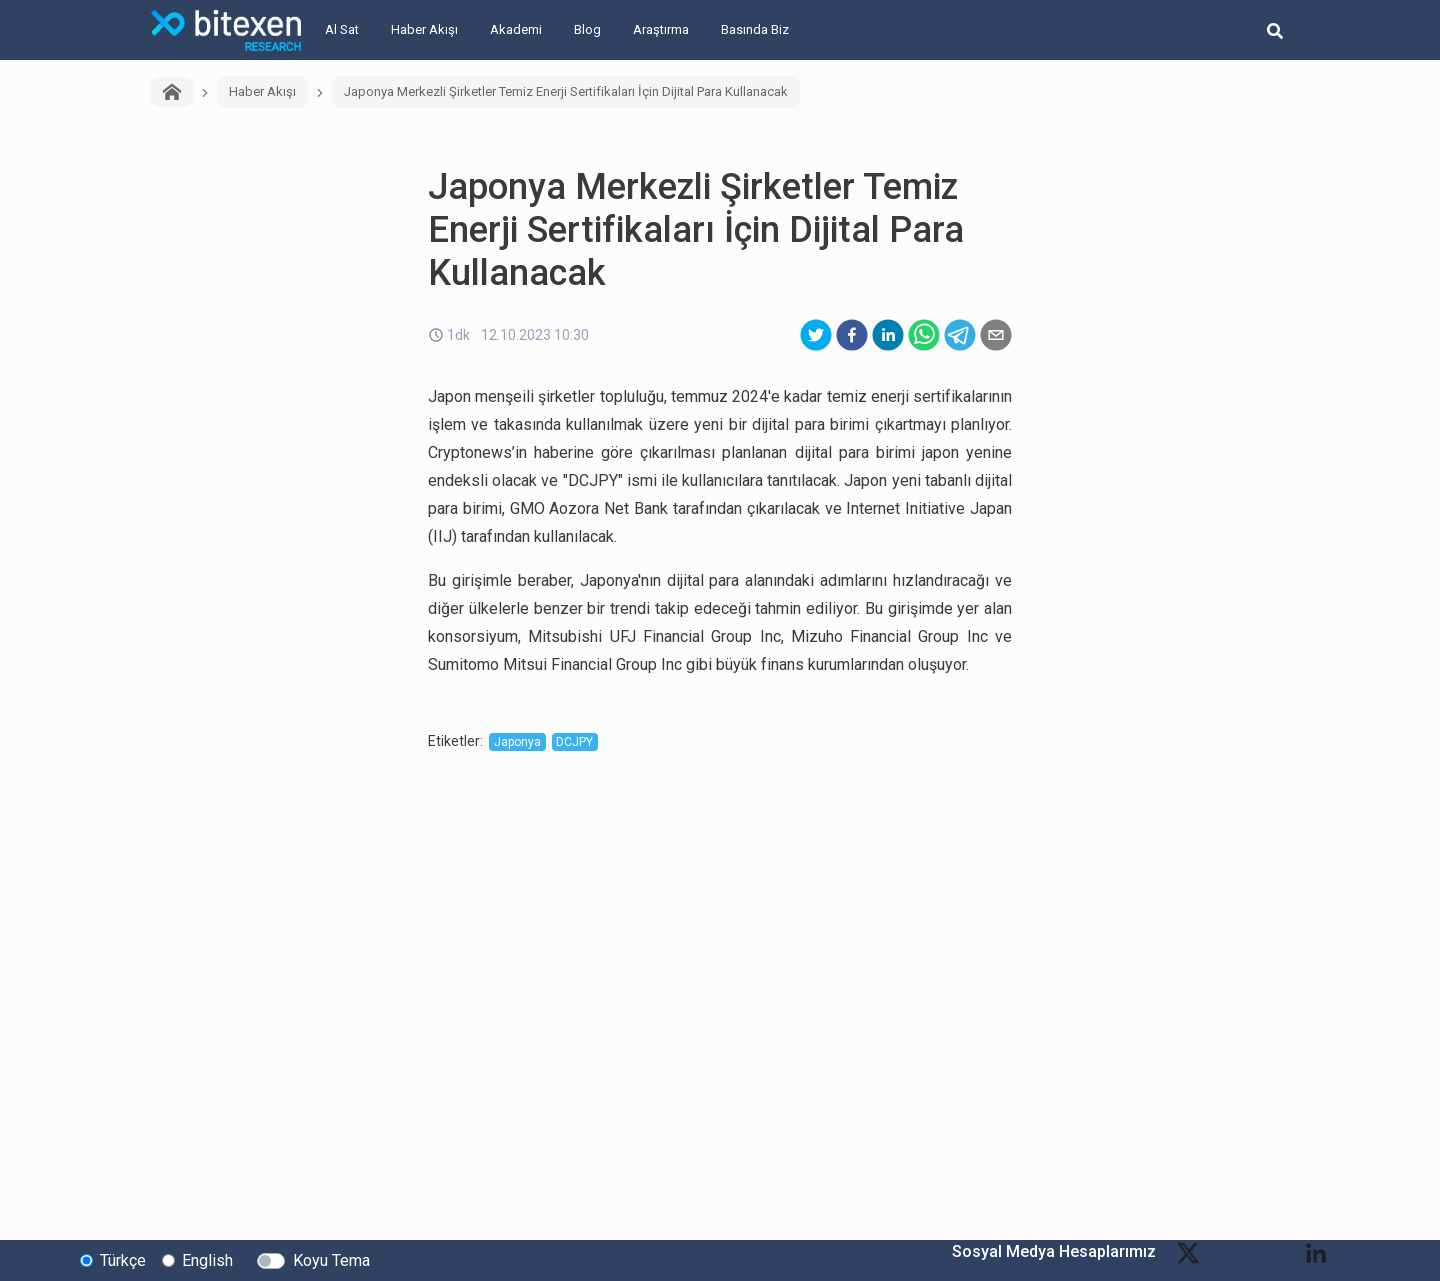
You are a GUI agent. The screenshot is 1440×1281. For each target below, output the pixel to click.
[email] (996, 335)
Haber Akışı (424, 29)
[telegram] (960, 335)
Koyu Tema (331, 1259)
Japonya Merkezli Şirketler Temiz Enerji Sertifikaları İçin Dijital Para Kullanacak (566, 91)
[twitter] (816, 335)
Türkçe (123, 1259)
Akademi (516, 29)
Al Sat (342, 29)
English (207, 1259)
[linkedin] (888, 335)
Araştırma (661, 29)
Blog (587, 29)
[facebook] (852, 335)
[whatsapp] (924, 335)
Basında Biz (755, 29)
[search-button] (1275, 30)
